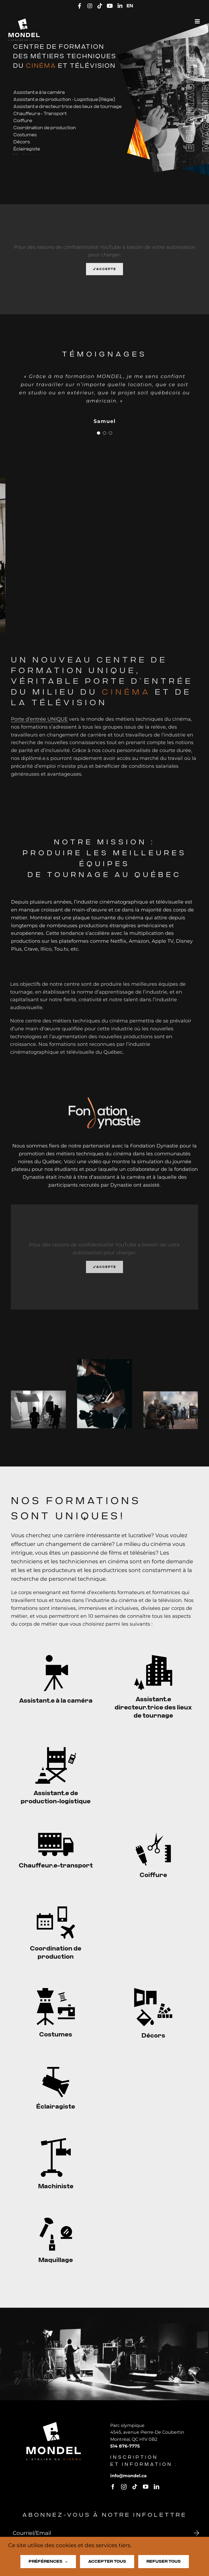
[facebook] (118, 2486)
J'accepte (104, 274)
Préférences (48, 2561)
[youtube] (150, 2486)
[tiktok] (139, 2486)
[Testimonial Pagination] (98, 438)
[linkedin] (161, 2486)
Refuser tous (163, 2561)
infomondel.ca (133, 2475)
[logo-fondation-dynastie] (104, 1102)
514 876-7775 (130, 2446)
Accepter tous (107, 2561)
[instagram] (128, 2486)
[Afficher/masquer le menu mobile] (198, 21)
